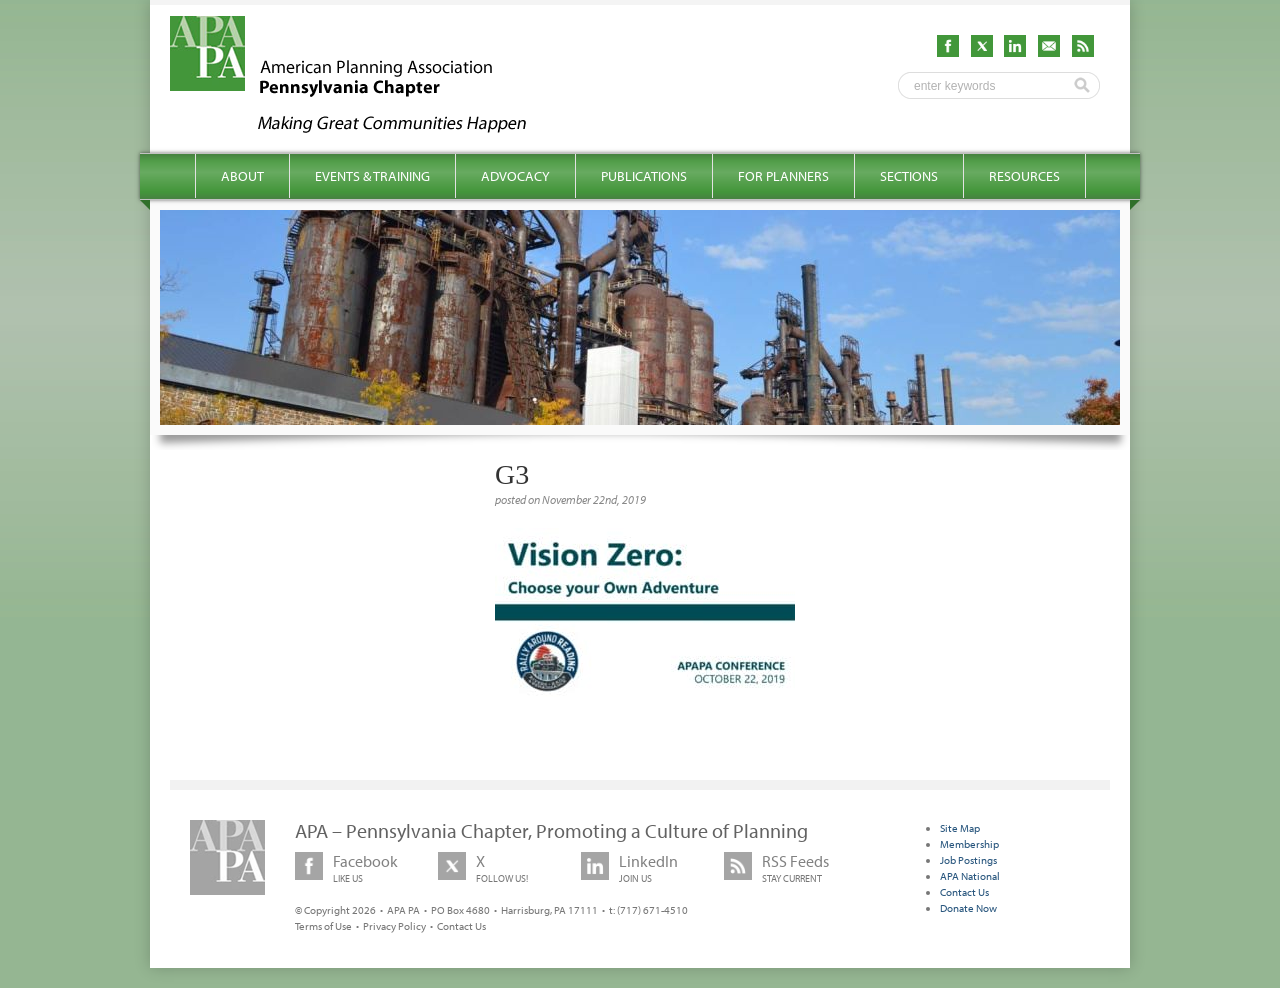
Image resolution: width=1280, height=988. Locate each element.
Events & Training (372, 176)
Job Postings (968, 860)
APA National (970, 876)
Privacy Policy (394, 926)
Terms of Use (323, 926)
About (242, 176)
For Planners (783, 176)
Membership (969, 844)
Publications (644, 176)
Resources (1024, 176)
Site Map (960, 828)
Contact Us (461, 926)
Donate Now (968, 908)
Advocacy (515, 176)
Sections (909, 176)
